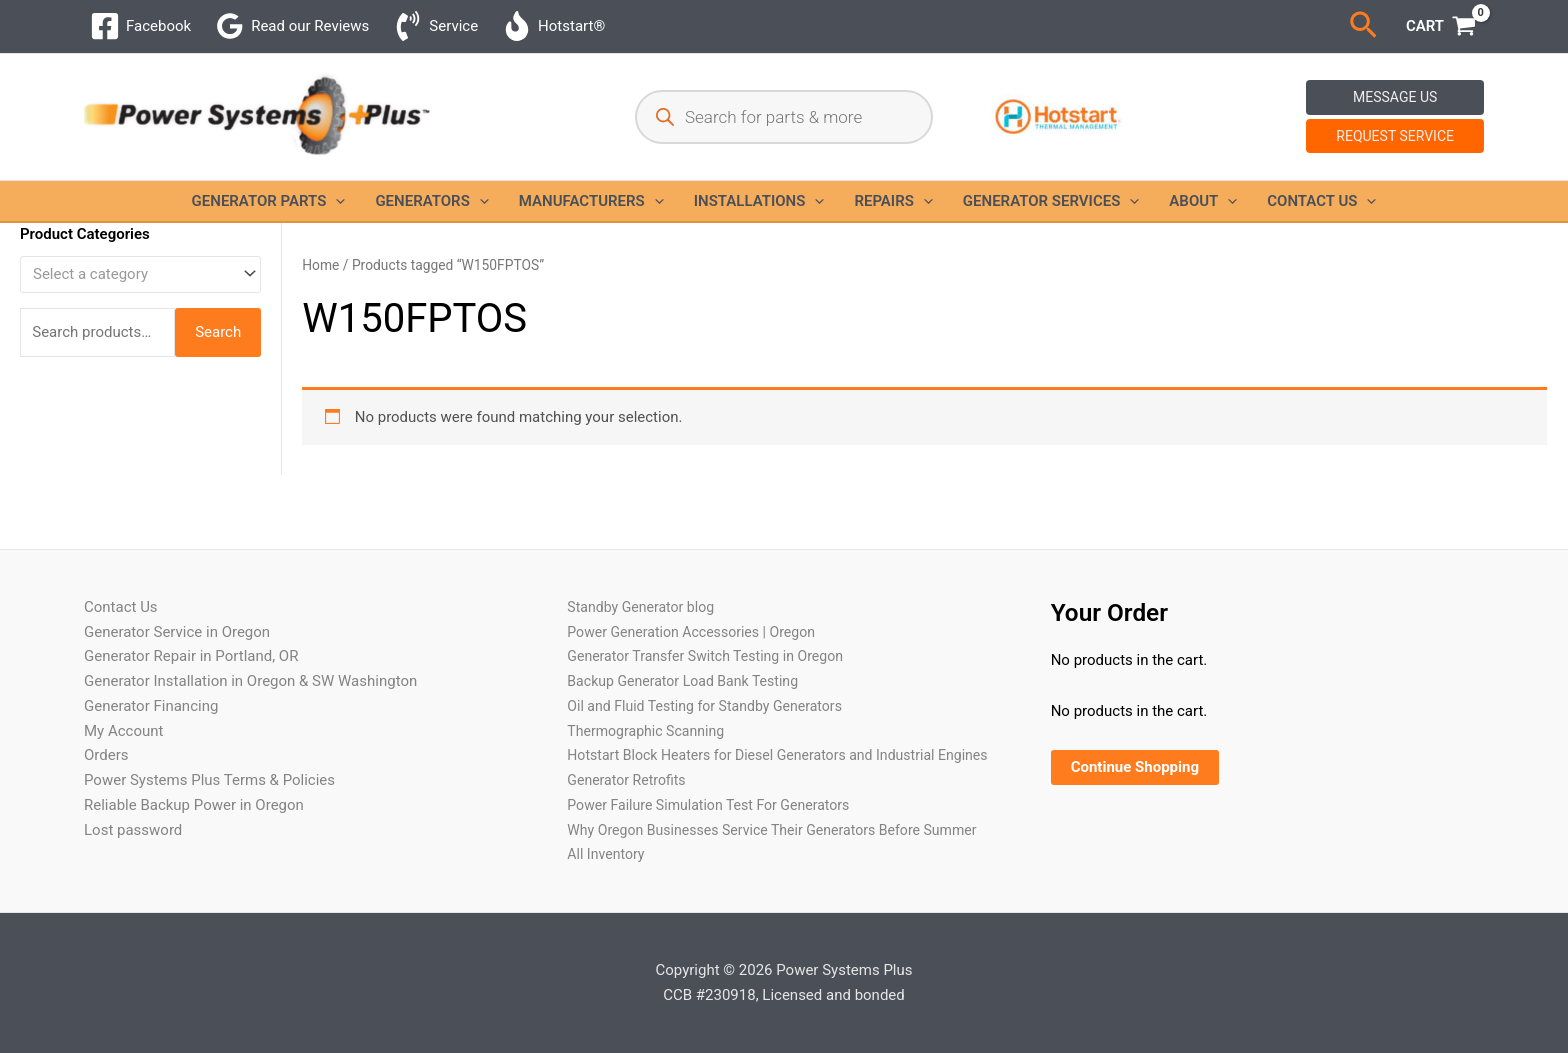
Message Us (1395, 97)
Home (320, 265)
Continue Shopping (1135, 718)
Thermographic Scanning (650, 681)
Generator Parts (269, 201)
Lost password (133, 780)
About (1203, 201)
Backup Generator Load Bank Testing (690, 632)
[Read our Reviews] (292, 26)
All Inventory (608, 854)
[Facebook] (140, 26)
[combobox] (140, 274)
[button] (1363, 26)
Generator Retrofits (630, 755)
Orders (106, 706)
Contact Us (1321, 201)
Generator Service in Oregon (177, 582)
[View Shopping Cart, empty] (1441, 26)
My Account (123, 681)
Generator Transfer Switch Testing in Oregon (714, 607)
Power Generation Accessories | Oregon (699, 582)
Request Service (1395, 136)
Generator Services (1051, 201)
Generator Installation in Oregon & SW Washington (250, 632)
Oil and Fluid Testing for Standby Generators (713, 656)
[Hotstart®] (553, 26)
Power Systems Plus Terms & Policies (209, 731)
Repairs (893, 201)
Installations (759, 201)
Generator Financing (151, 656)
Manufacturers (591, 201)
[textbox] (131, 274)
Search (218, 332)
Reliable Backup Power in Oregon (194, 755)
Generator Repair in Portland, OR (191, 607)
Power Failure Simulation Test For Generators (717, 780)
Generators (431, 201)
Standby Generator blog (645, 557)
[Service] (435, 26)
